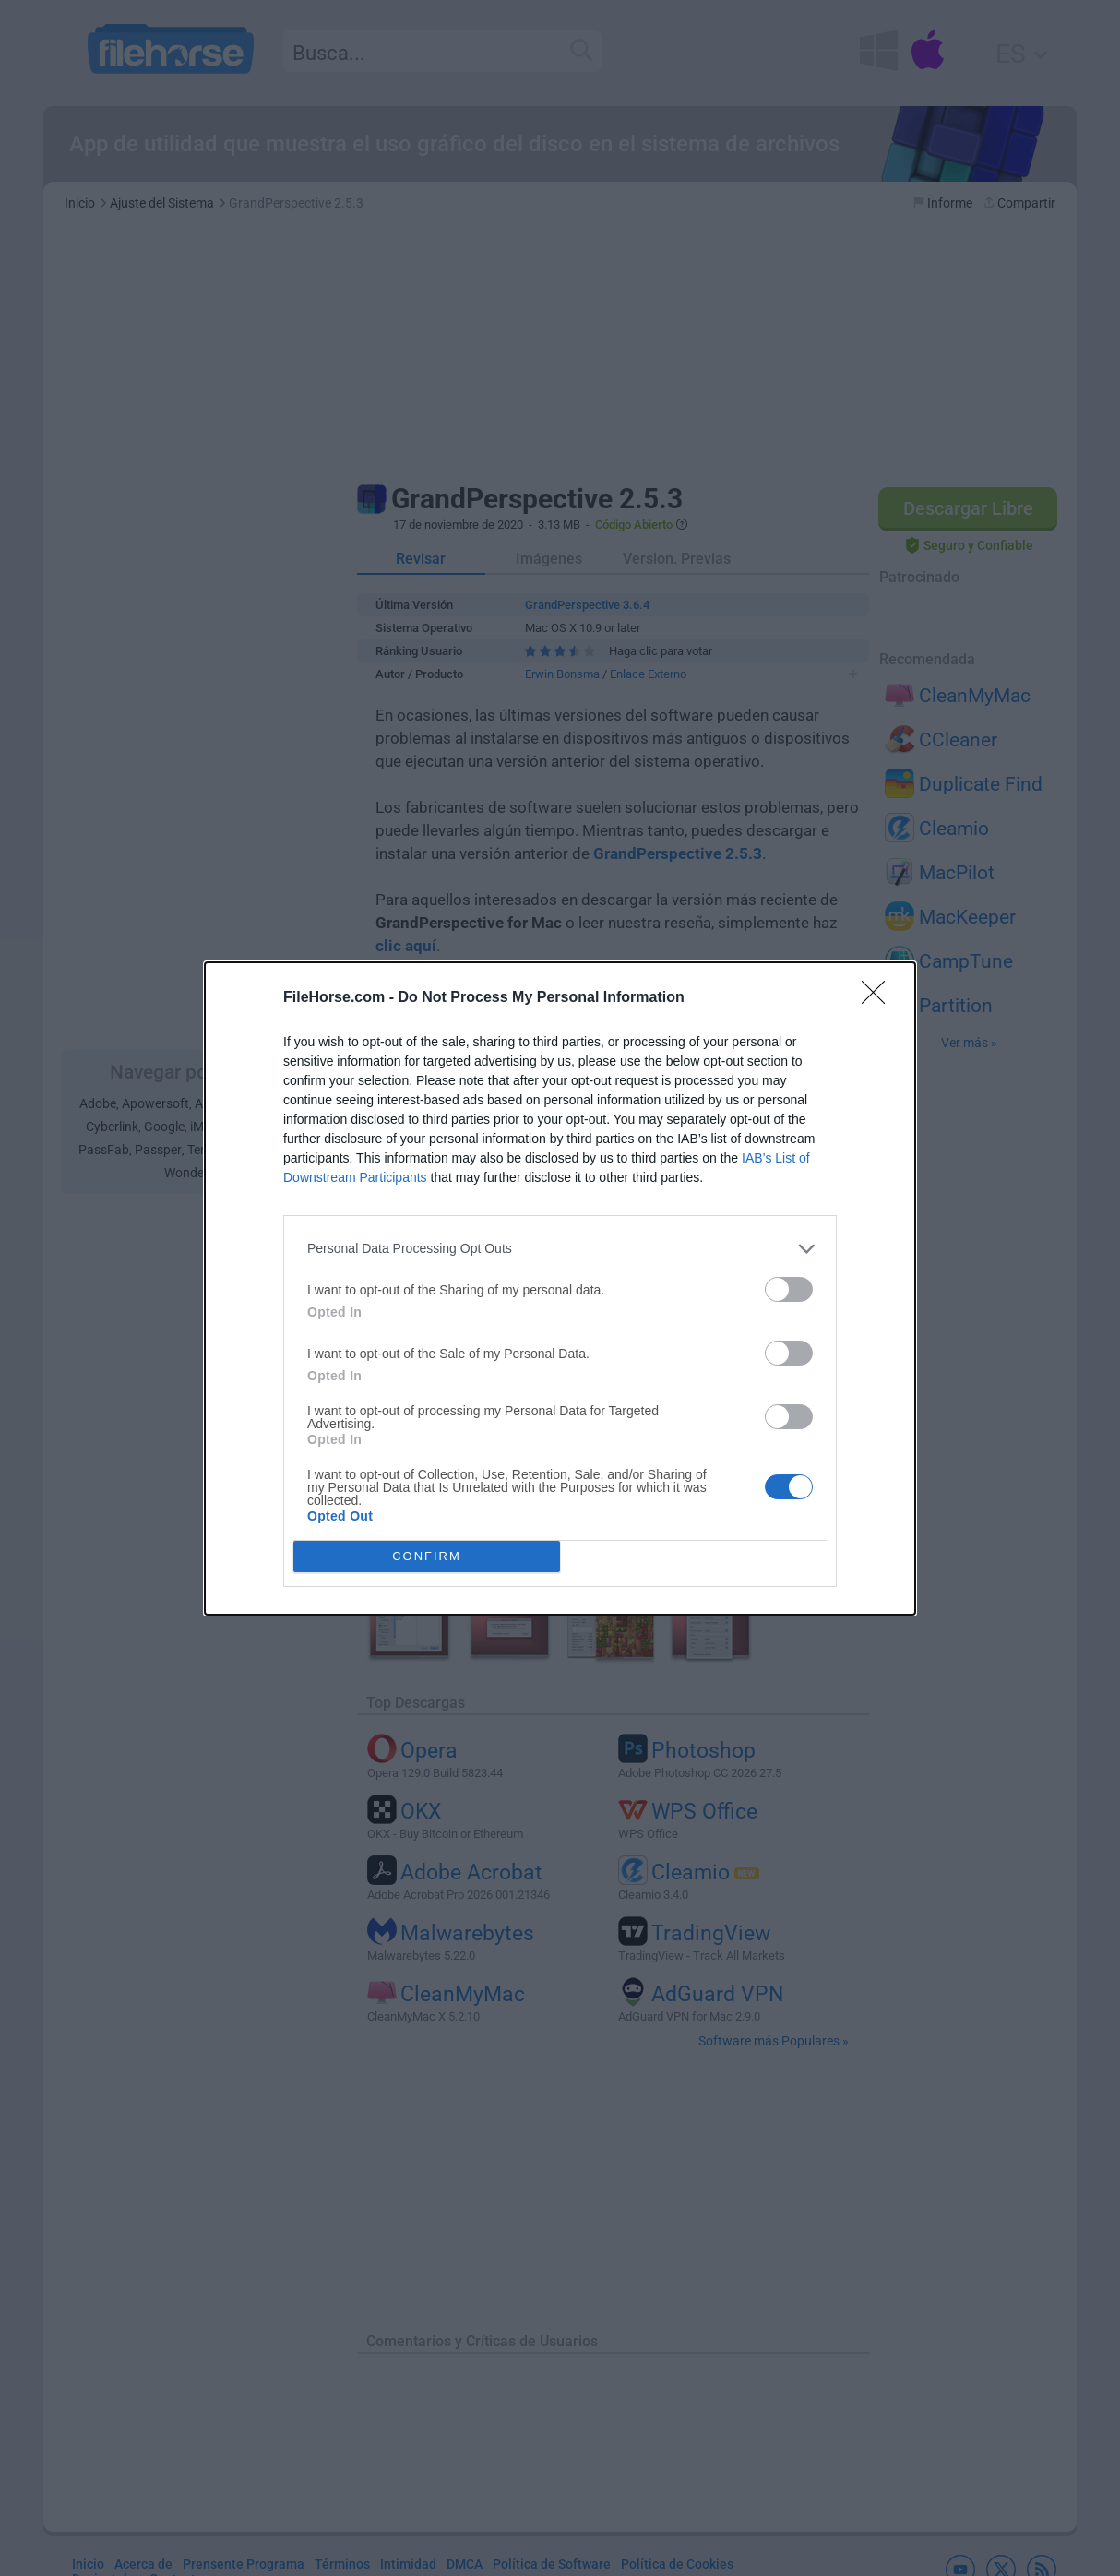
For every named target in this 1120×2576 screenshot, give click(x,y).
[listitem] (560, 1248)
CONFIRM (426, 1556)
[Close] (879, 998)
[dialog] (560, 1288)
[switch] (789, 1289)
